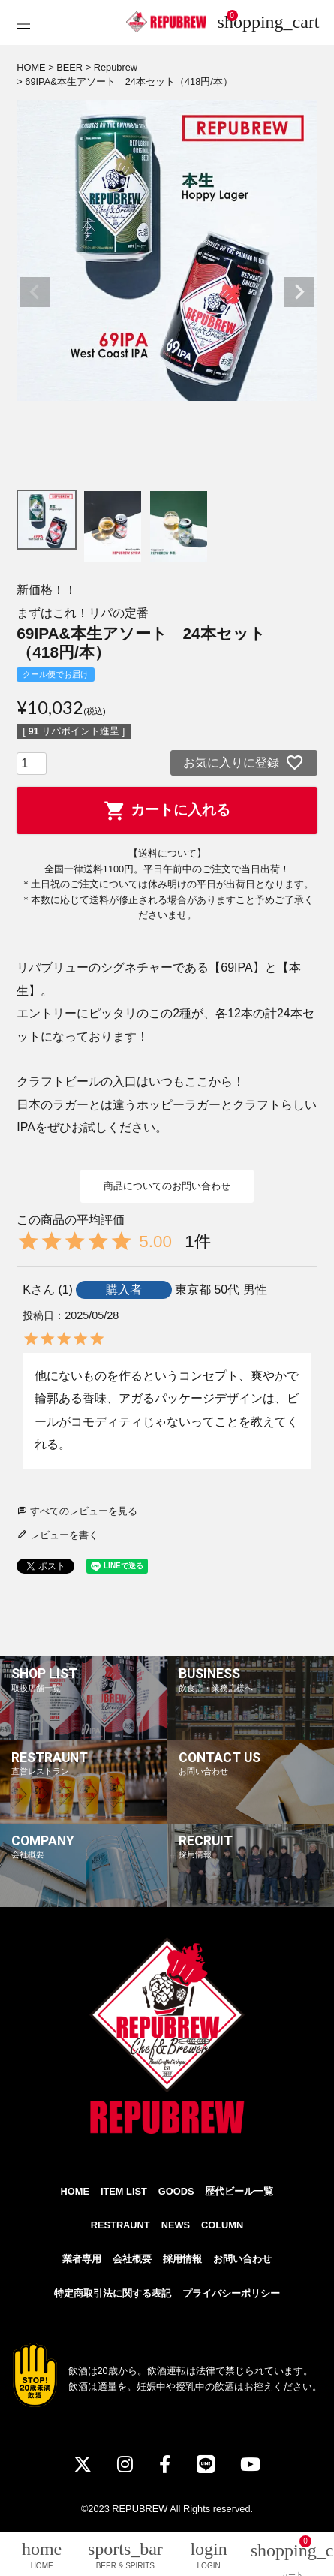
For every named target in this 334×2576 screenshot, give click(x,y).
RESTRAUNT (120, 2225)
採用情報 (182, 2258)
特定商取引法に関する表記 (112, 2293)
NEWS (175, 2225)
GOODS (176, 2191)
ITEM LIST (124, 2191)
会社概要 (132, 2258)
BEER (69, 67)
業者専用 (81, 2258)
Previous (35, 292)
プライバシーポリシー (231, 2293)
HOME (31, 67)
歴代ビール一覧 (239, 2191)
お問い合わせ (242, 2258)
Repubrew (115, 67)
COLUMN (222, 2225)
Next (299, 292)
